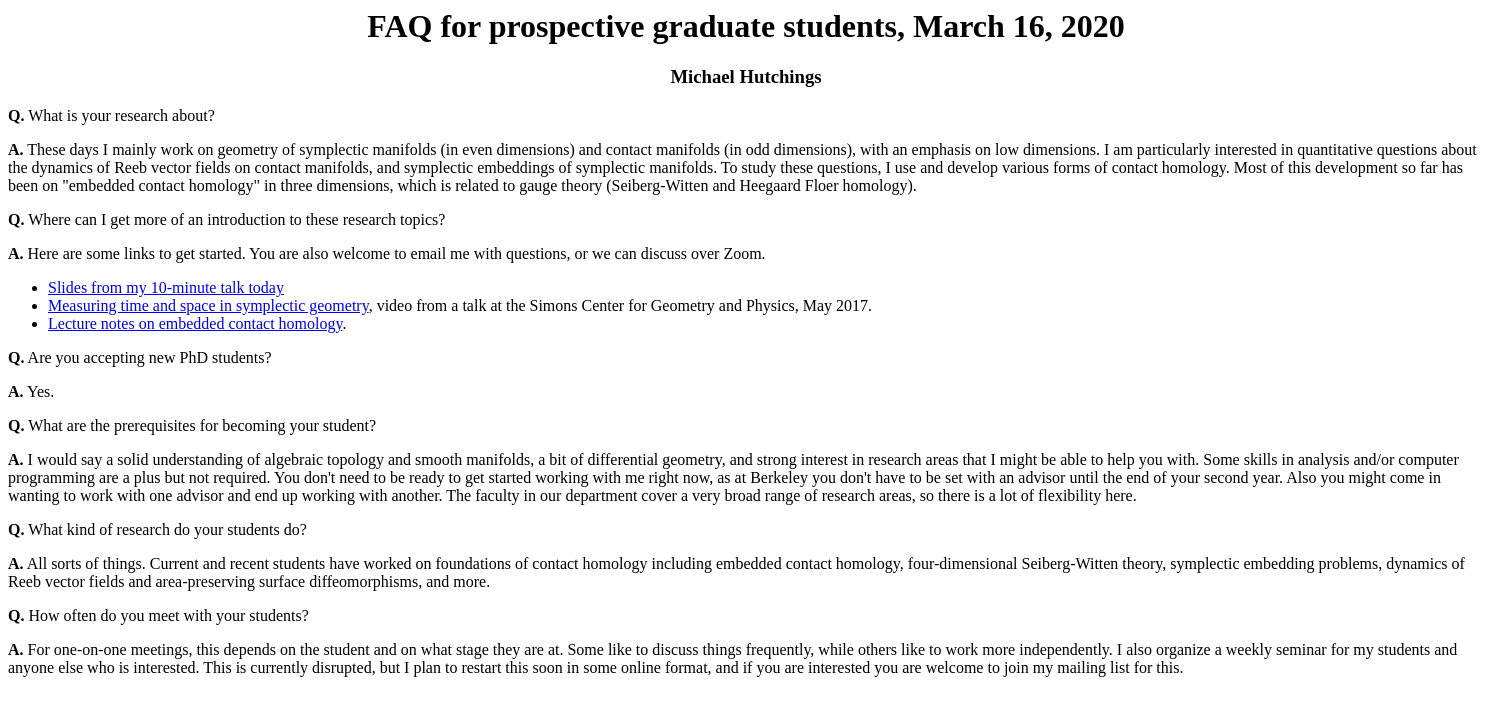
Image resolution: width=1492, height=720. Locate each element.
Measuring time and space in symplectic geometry (208, 305)
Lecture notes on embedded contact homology (195, 323)
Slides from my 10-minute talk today (166, 287)
